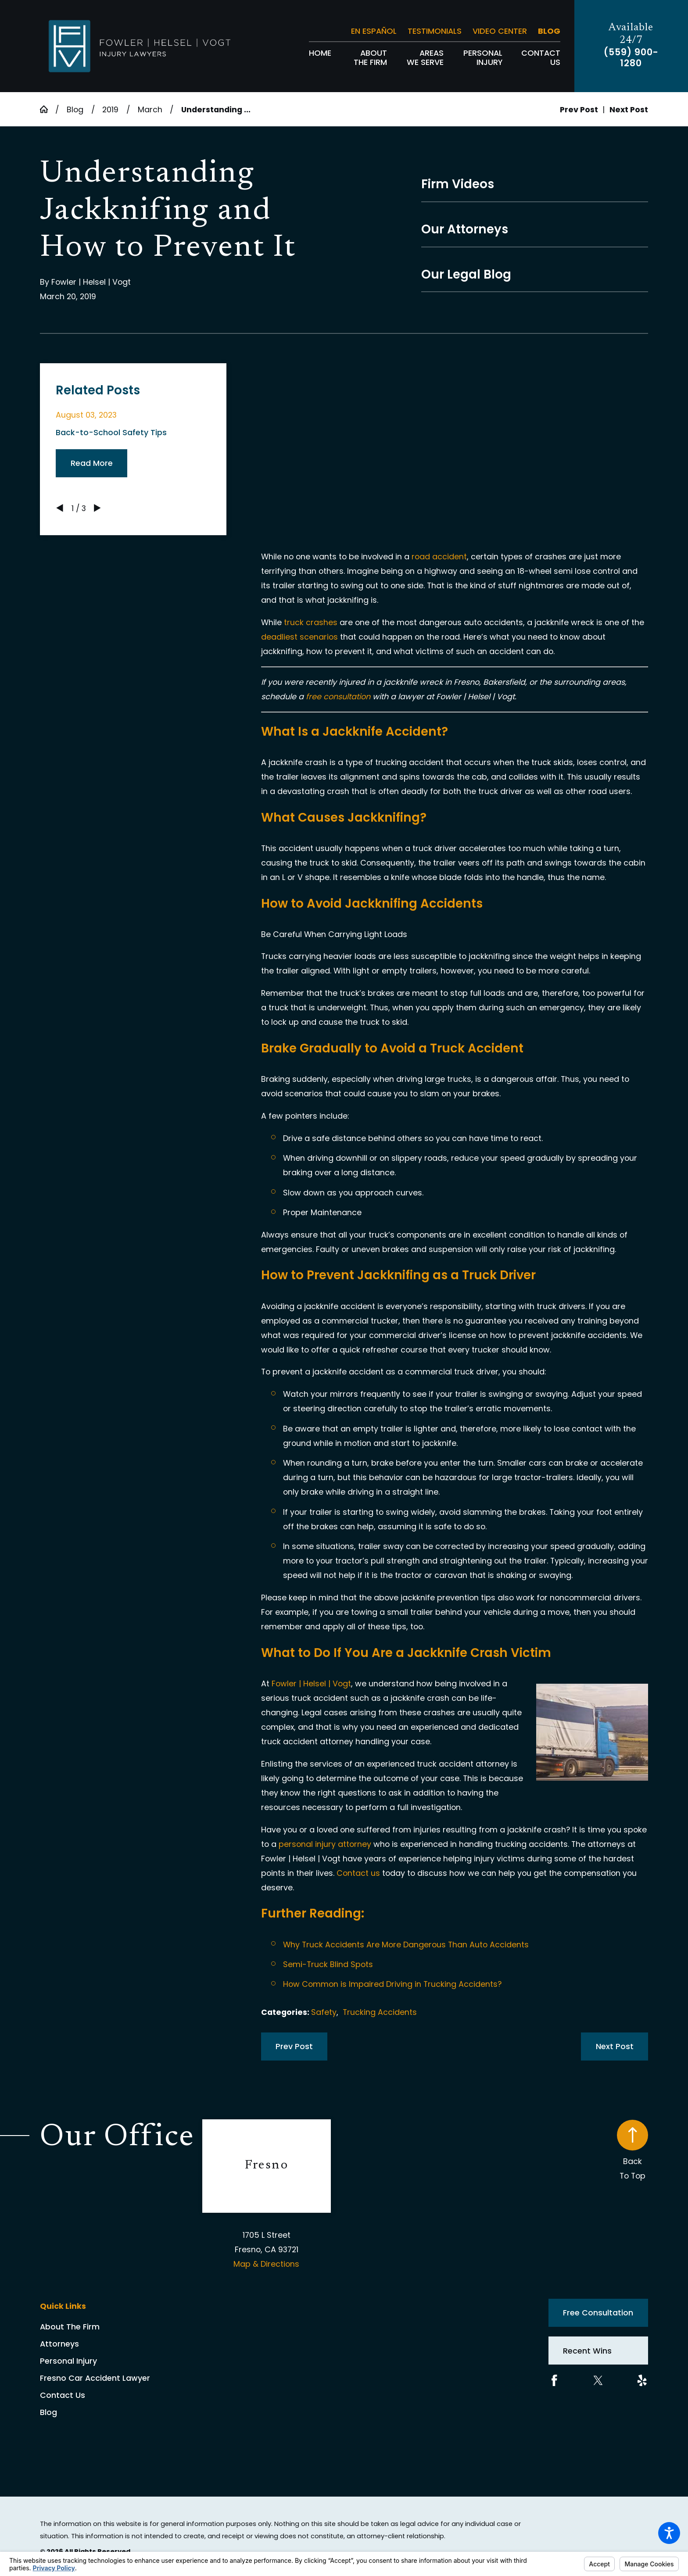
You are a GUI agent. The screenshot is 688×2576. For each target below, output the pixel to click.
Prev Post (294, 2046)
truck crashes (310, 622)
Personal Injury (68, 2360)
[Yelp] (642, 2380)
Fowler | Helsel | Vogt (311, 1683)
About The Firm (70, 2326)
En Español (374, 30)
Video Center (500, 30)
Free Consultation (598, 2312)
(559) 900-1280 (631, 58)
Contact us (358, 1873)
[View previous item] (60, 508)
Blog (549, 30)
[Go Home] (47, 109)
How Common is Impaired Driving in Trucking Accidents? (392, 1984)
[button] (669, 2533)
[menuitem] (320, 57)
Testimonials (435, 30)
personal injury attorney (325, 1844)
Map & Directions (266, 2263)
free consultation (338, 696)
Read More (92, 463)
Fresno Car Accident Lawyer (95, 2377)
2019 (110, 109)
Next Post (615, 2046)
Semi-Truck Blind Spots (328, 1964)
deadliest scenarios (299, 636)
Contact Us (62, 2395)
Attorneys (59, 2343)
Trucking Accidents (380, 2012)
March (150, 109)
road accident (439, 556)
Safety (324, 2012)
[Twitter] (598, 2380)
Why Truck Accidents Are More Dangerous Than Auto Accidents (406, 1944)
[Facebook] (554, 2380)
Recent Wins (587, 2350)
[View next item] (97, 508)
